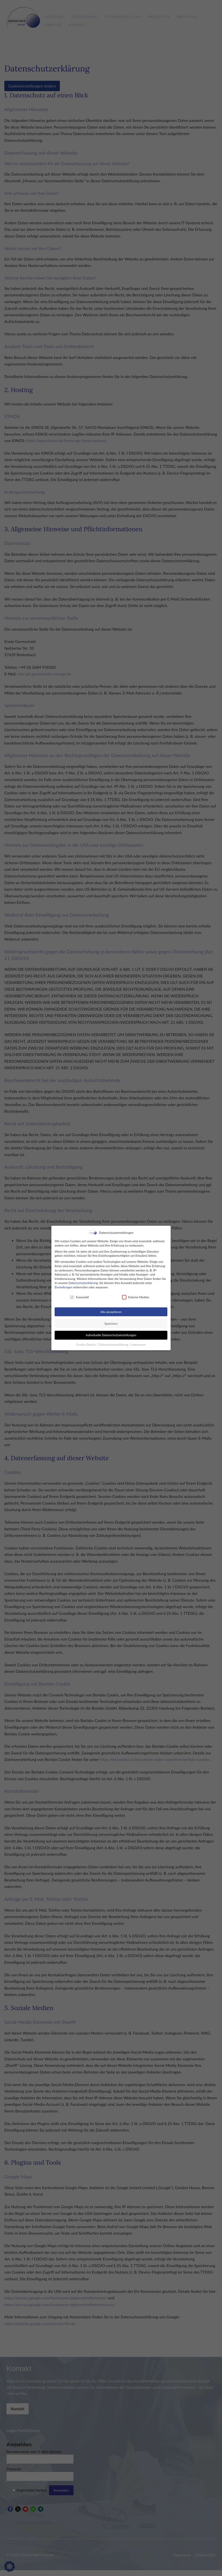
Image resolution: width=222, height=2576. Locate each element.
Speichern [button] (111, 1323)
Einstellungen (63, 1287)
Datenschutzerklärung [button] (114, 1344)
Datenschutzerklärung (83, 1282)
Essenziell (79, 1296)
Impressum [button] (138, 1344)
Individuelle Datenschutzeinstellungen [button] (111, 1334)
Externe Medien (135, 1296)
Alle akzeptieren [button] (111, 1311)
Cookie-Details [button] (86, 1344)
